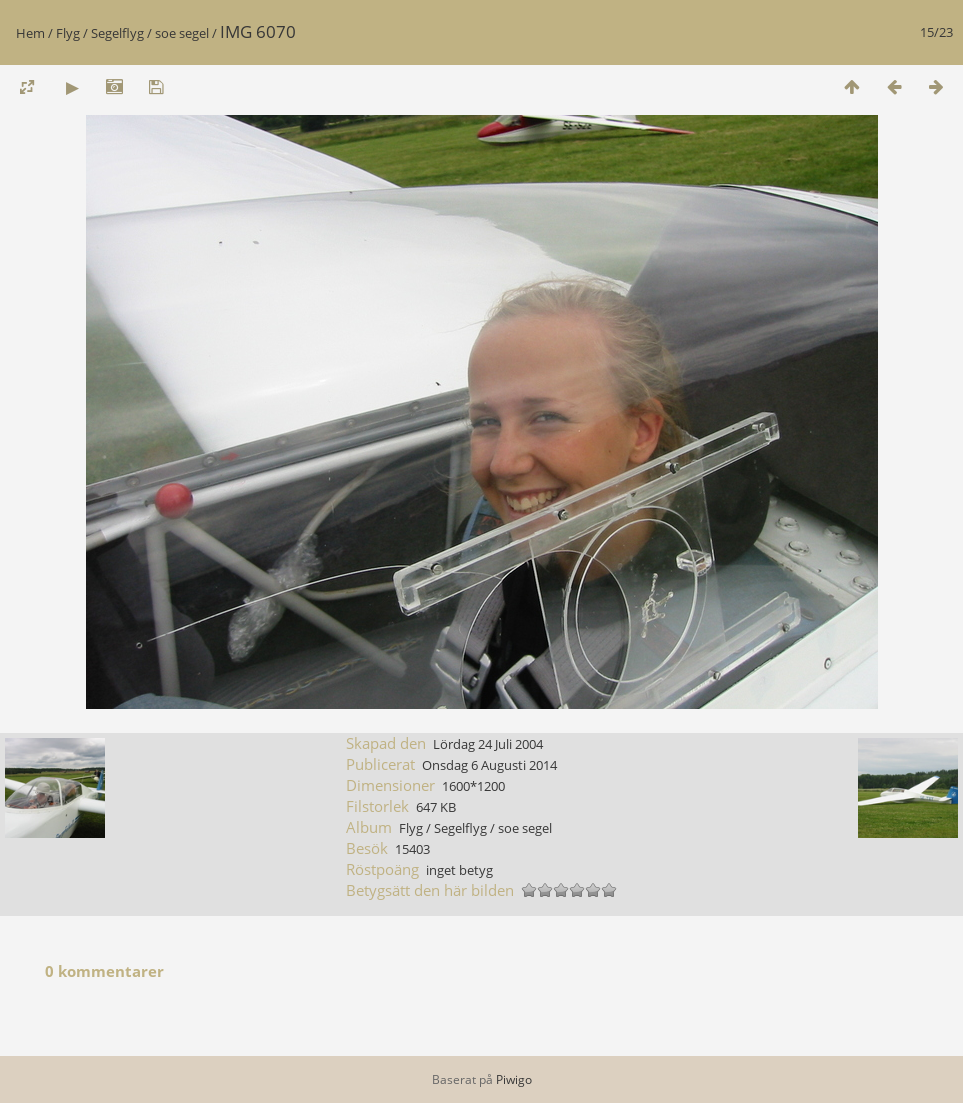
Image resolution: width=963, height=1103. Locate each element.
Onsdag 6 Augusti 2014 (489, 765)
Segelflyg (117, 33)
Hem (30, 33)
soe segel (182, 33)
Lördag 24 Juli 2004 (488, 744)
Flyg (68, 33)
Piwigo (514, 1079)
